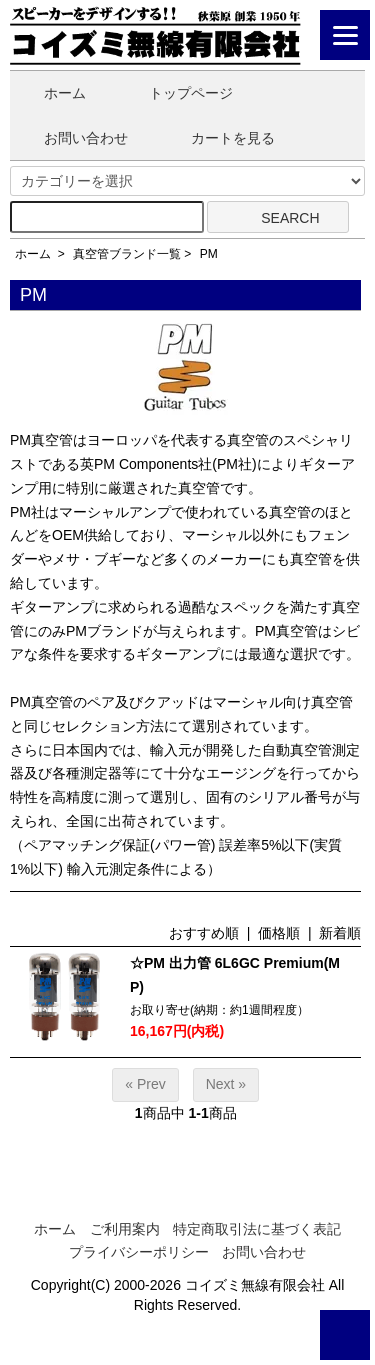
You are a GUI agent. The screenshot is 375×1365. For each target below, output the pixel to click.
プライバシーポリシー (139, 1252)
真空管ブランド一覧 (127, 254)
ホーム (50, 93)
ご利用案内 (125, 1229)
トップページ (176, 93)
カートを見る (218, 138)
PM (209, 254)
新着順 (340, 933)
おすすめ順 (204, 933)
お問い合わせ (71, 138)
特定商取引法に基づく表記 (257, 1229)
